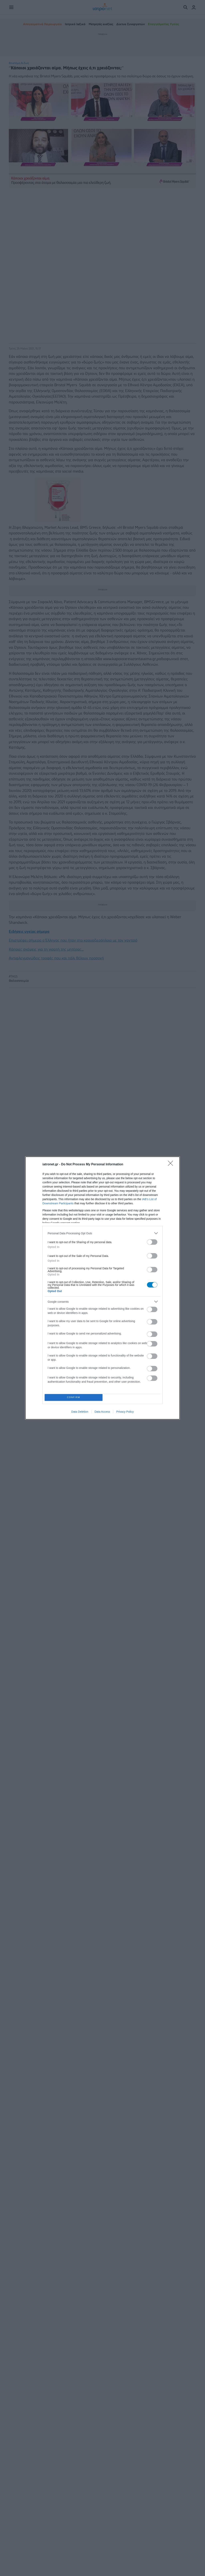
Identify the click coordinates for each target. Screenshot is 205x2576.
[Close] (172, 1164)
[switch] (152, 1242)
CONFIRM (73, 1397)
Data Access (102, 1411)
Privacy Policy (125, 1411)
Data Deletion (79, 1411)
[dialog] (102, 1288)
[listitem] (102, 1233)
